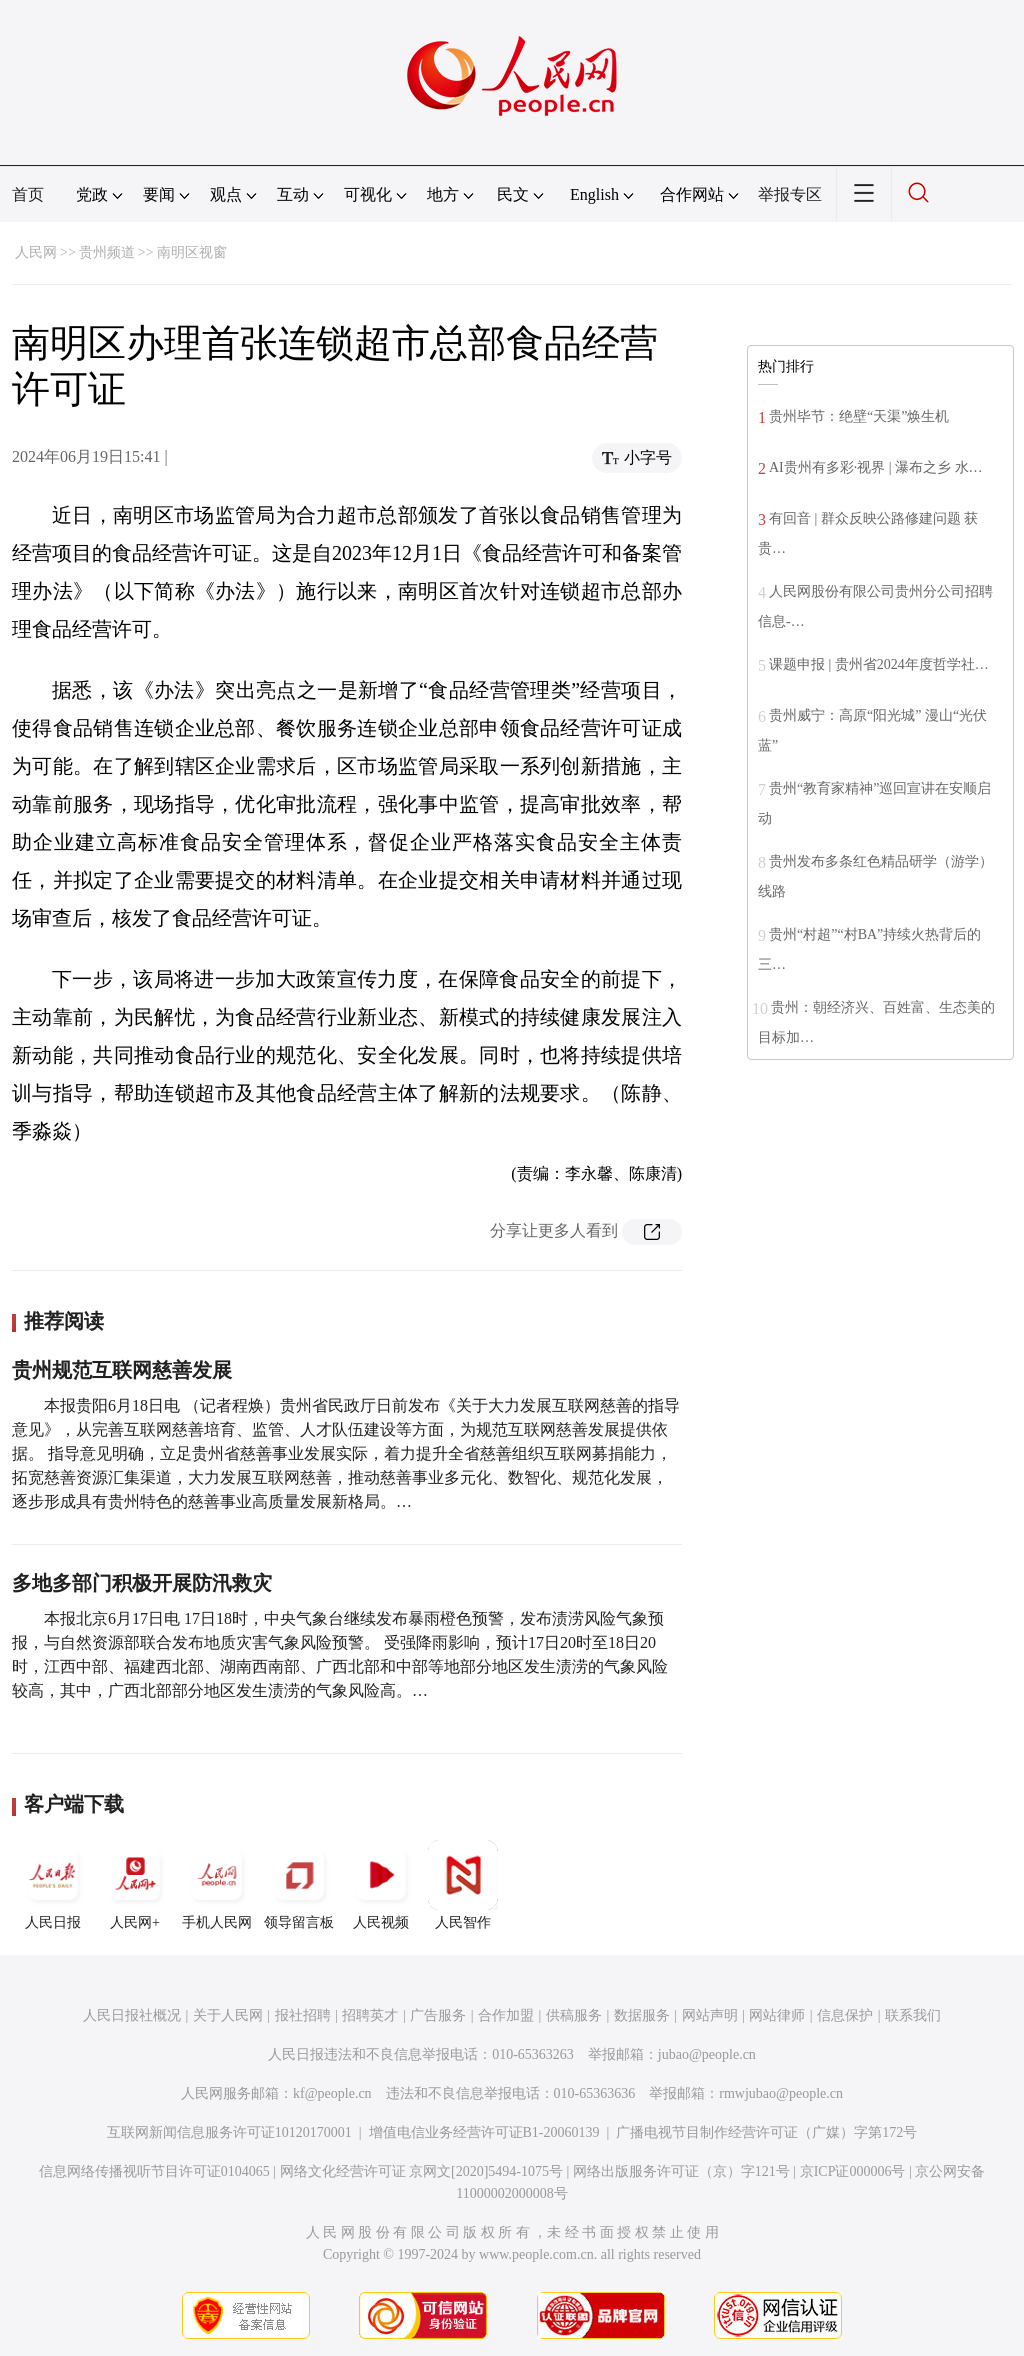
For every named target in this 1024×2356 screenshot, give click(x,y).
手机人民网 (217, 1885)
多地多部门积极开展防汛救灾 (142, 1583)
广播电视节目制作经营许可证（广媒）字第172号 (766, 2132)
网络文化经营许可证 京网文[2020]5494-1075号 (422, 2171)
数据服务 (642, 2015)
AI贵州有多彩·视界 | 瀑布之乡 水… (876, 467)
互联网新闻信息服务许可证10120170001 (229, 2132)
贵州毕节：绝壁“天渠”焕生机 (859, 416)
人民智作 (463, 1885)
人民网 (36, 252)
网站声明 (710, 2015)
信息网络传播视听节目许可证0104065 (154, 2171)
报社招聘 (303, 2015)
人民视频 (381, 1885)
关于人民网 (228, 2015)
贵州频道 (107, 252)
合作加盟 (506, 2015)
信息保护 (845, 2015)
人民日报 (53, 1885)
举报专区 (790, 194)
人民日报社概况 (132, 2015)
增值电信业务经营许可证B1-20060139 (484, 2132)
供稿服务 (574, 2015)
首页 (28, 194)
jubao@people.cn (707, 2054)
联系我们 (913, 2015)
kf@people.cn (332, 2093)
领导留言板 (299, 1885)
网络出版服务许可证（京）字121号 (681, 2171)
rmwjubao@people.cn (781, 2093)
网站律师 (777, 2015)
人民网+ (135, 1885)
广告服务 (438, 2015)
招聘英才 (370, 2015)
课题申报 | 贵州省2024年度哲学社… (879, 664)
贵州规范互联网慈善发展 (122, 1370)
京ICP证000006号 (853, 2171)
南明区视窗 (192, 252)
